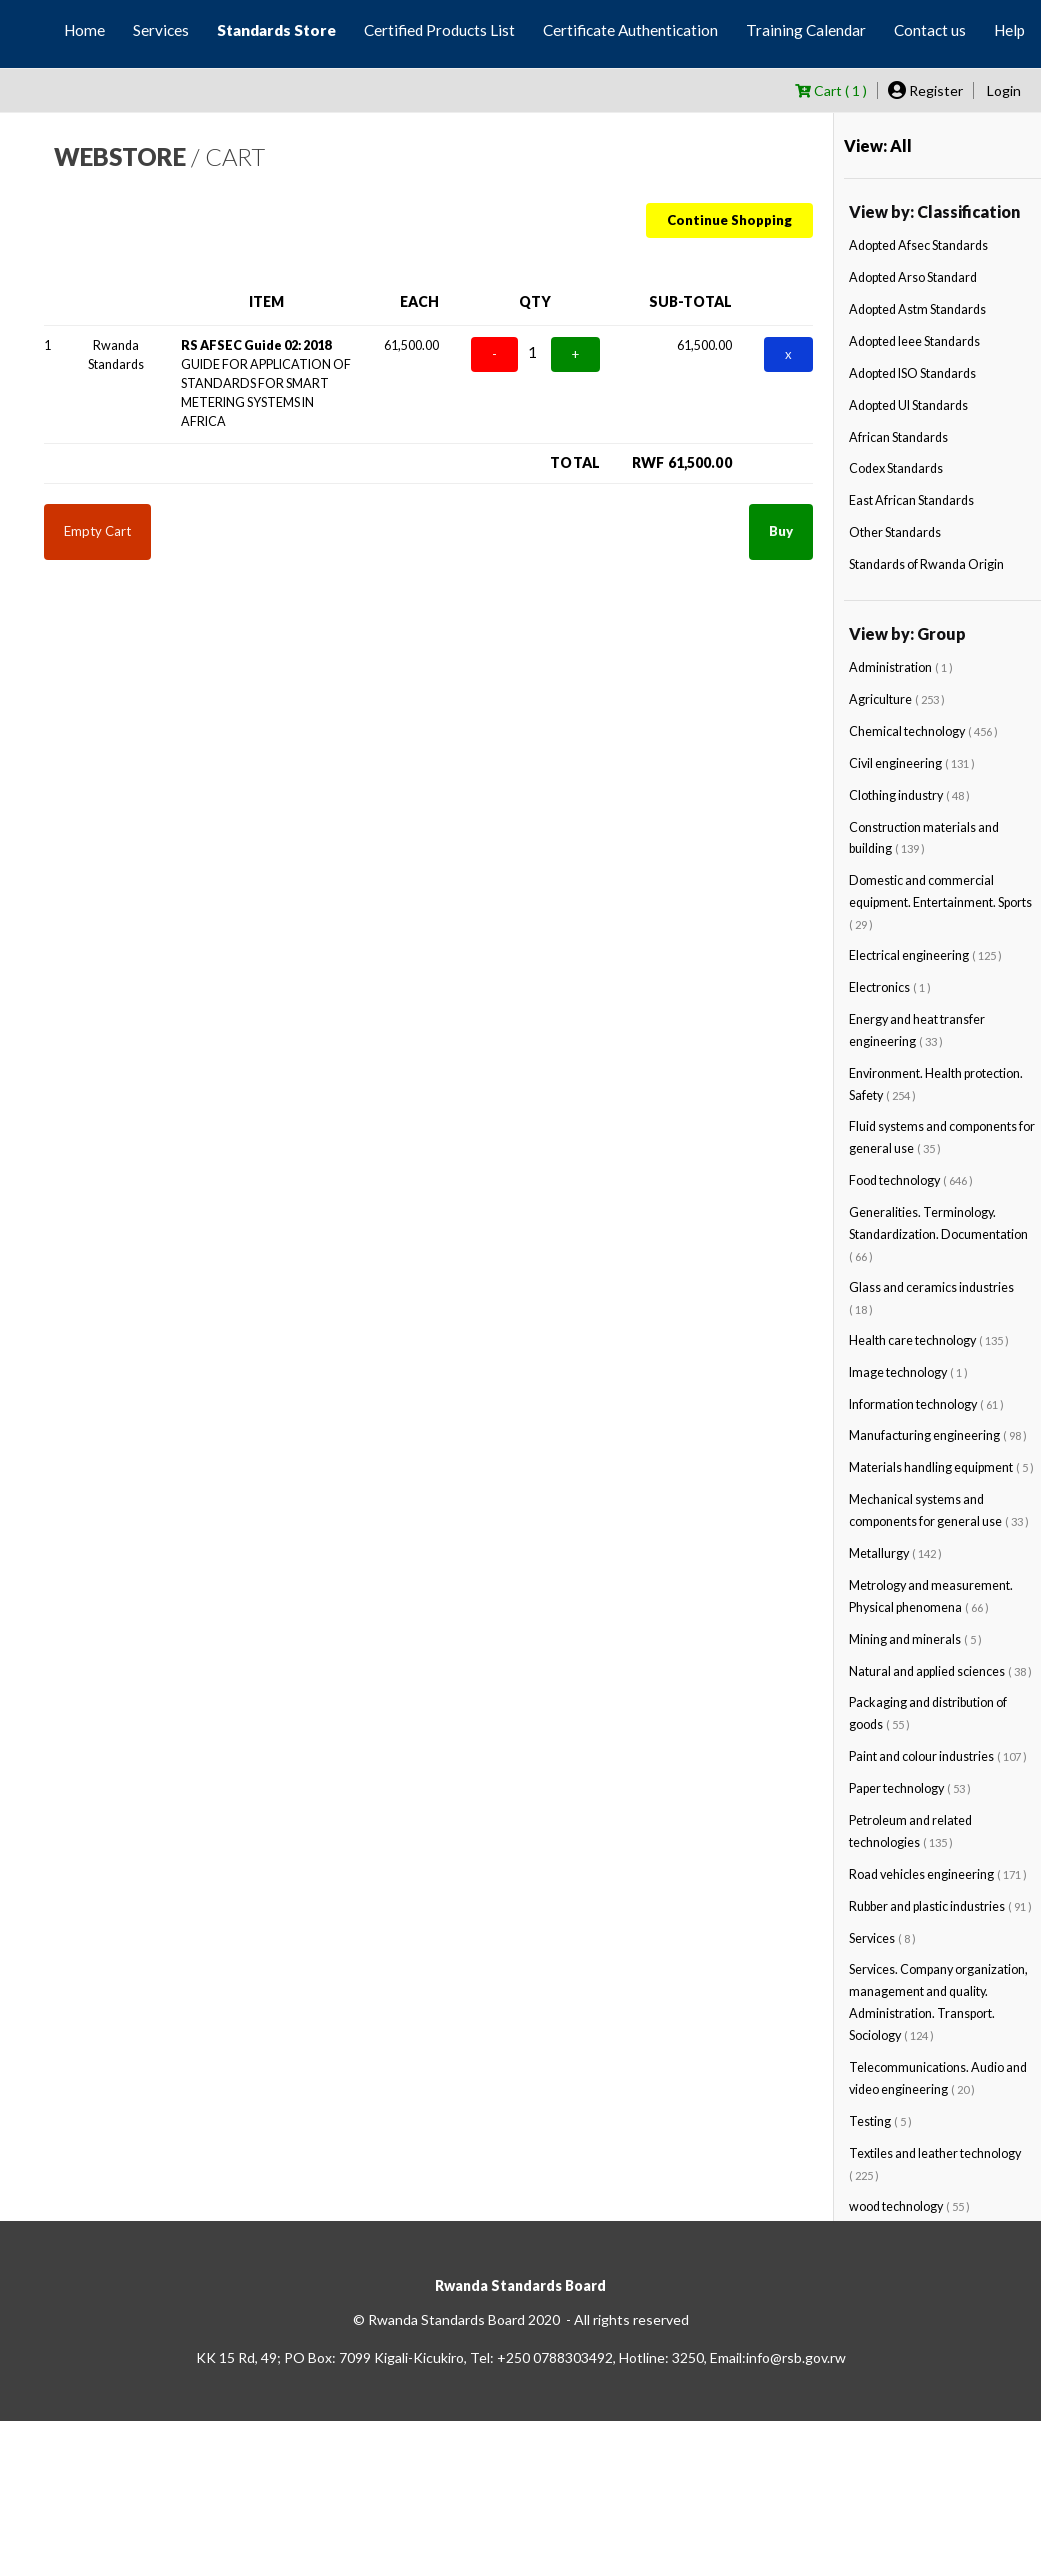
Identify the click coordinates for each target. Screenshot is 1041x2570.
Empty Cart (97, 531)
